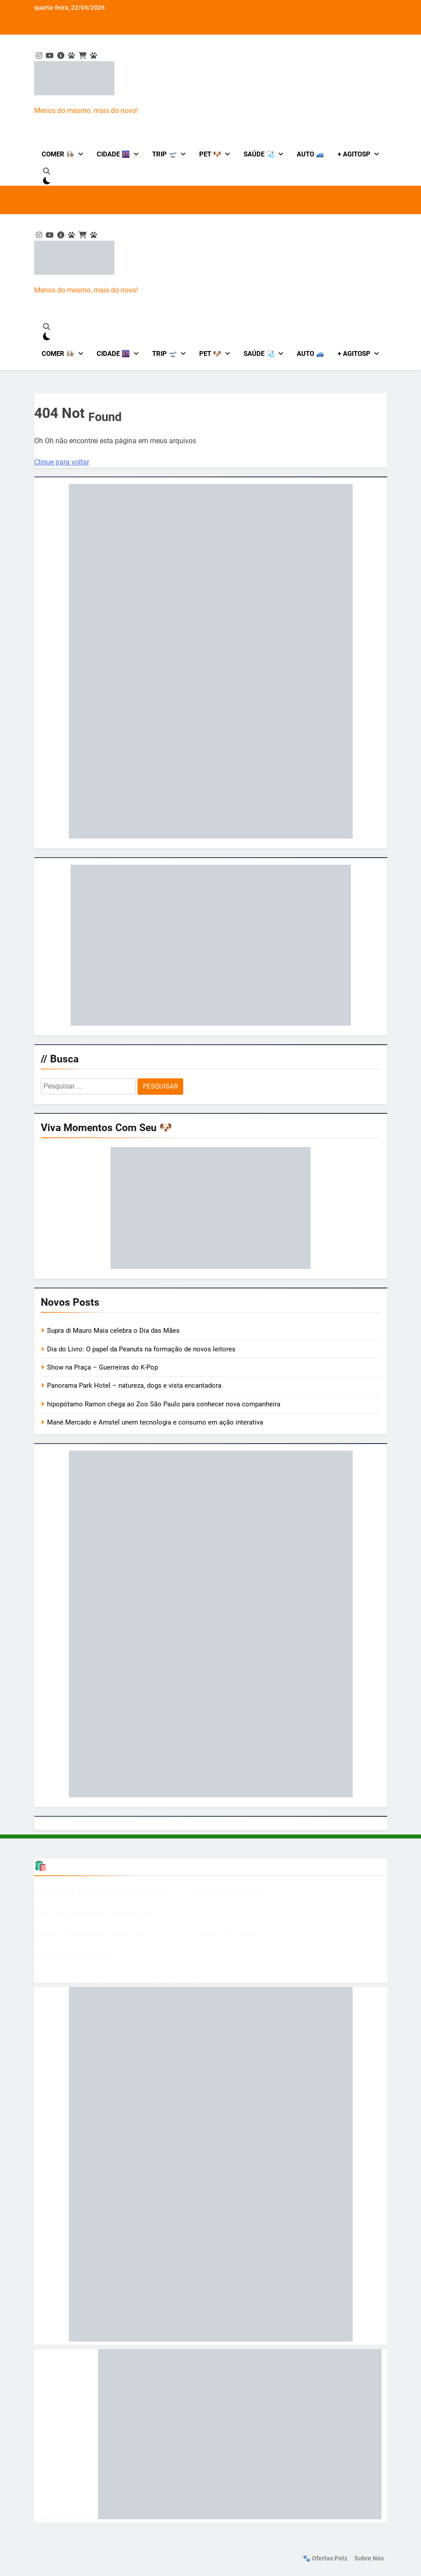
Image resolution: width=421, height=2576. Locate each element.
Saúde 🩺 (259, 154)
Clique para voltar (61, 462)
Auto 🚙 (310, 154)
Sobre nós (369, 2558)
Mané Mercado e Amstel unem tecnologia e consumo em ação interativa (156, 1422)
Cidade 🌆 (113, 154)
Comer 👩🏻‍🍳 (58, 154)
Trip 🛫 (164, 154)
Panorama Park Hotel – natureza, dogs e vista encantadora (134, 1385)
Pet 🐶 (210, 154)
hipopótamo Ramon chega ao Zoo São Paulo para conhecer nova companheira (163, 1404)
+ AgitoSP (354, 154)
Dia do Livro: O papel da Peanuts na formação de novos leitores (141, 1349)
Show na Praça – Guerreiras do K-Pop (102, 1367)
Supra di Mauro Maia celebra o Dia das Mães (114, 1331)
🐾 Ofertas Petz (325, 2558)
